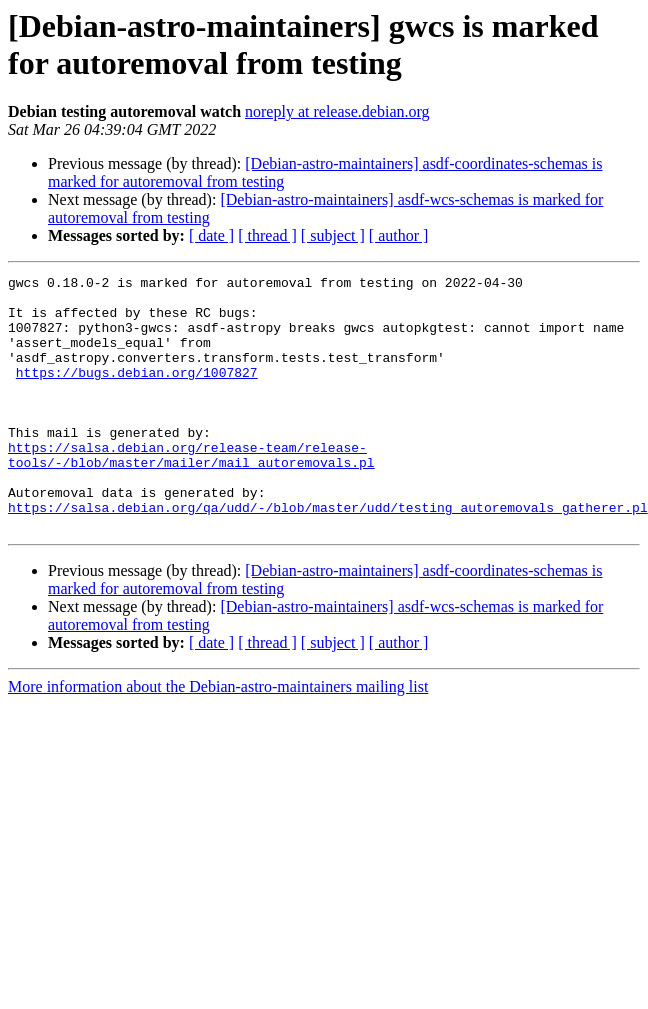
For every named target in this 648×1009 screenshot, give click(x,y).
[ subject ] (333, 235)
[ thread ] (267, 235)
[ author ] (399, 235)
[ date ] (211, 235)
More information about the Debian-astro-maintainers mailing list (218, 737)
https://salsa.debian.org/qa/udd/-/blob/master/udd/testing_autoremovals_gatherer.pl (328, 555)
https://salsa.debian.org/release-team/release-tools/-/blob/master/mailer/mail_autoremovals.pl (191, 492)
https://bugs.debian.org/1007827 (137, 393)
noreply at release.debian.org (337, 111)
